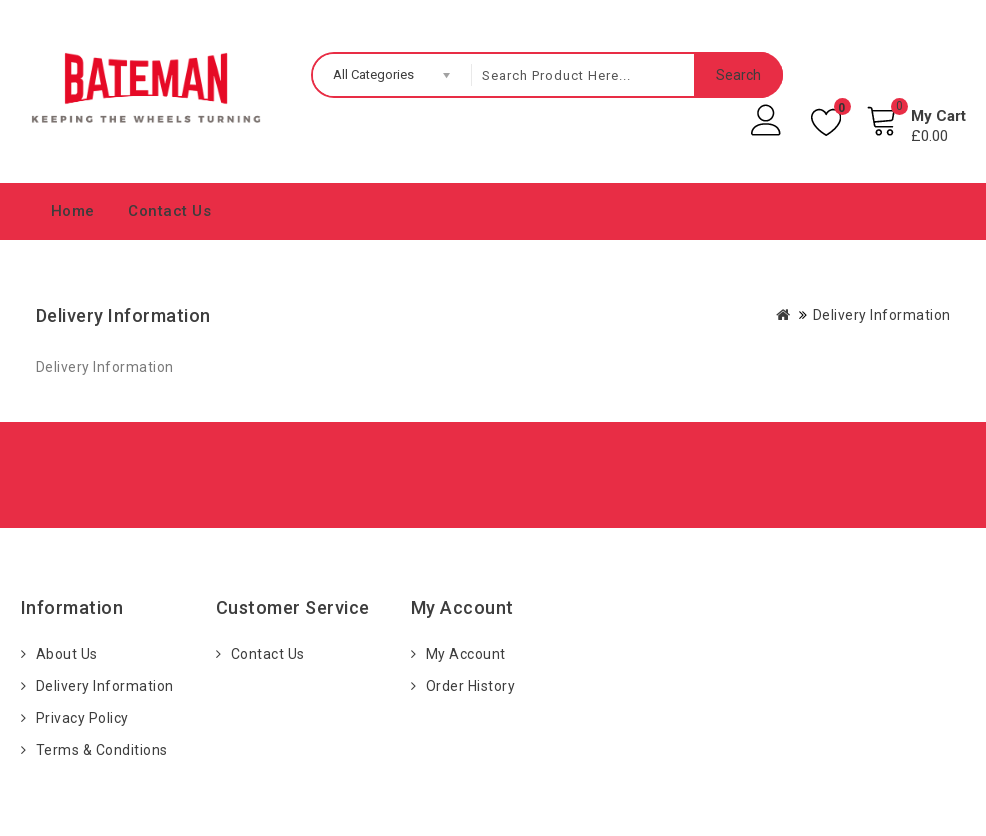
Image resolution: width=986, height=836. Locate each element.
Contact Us (169, 211)
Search (738, 75)
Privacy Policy (82, 718)
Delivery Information (882, 315)
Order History (471, 686)
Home (73, 211)
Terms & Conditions (102, 750)
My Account (466, 654)
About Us (67, 654)
